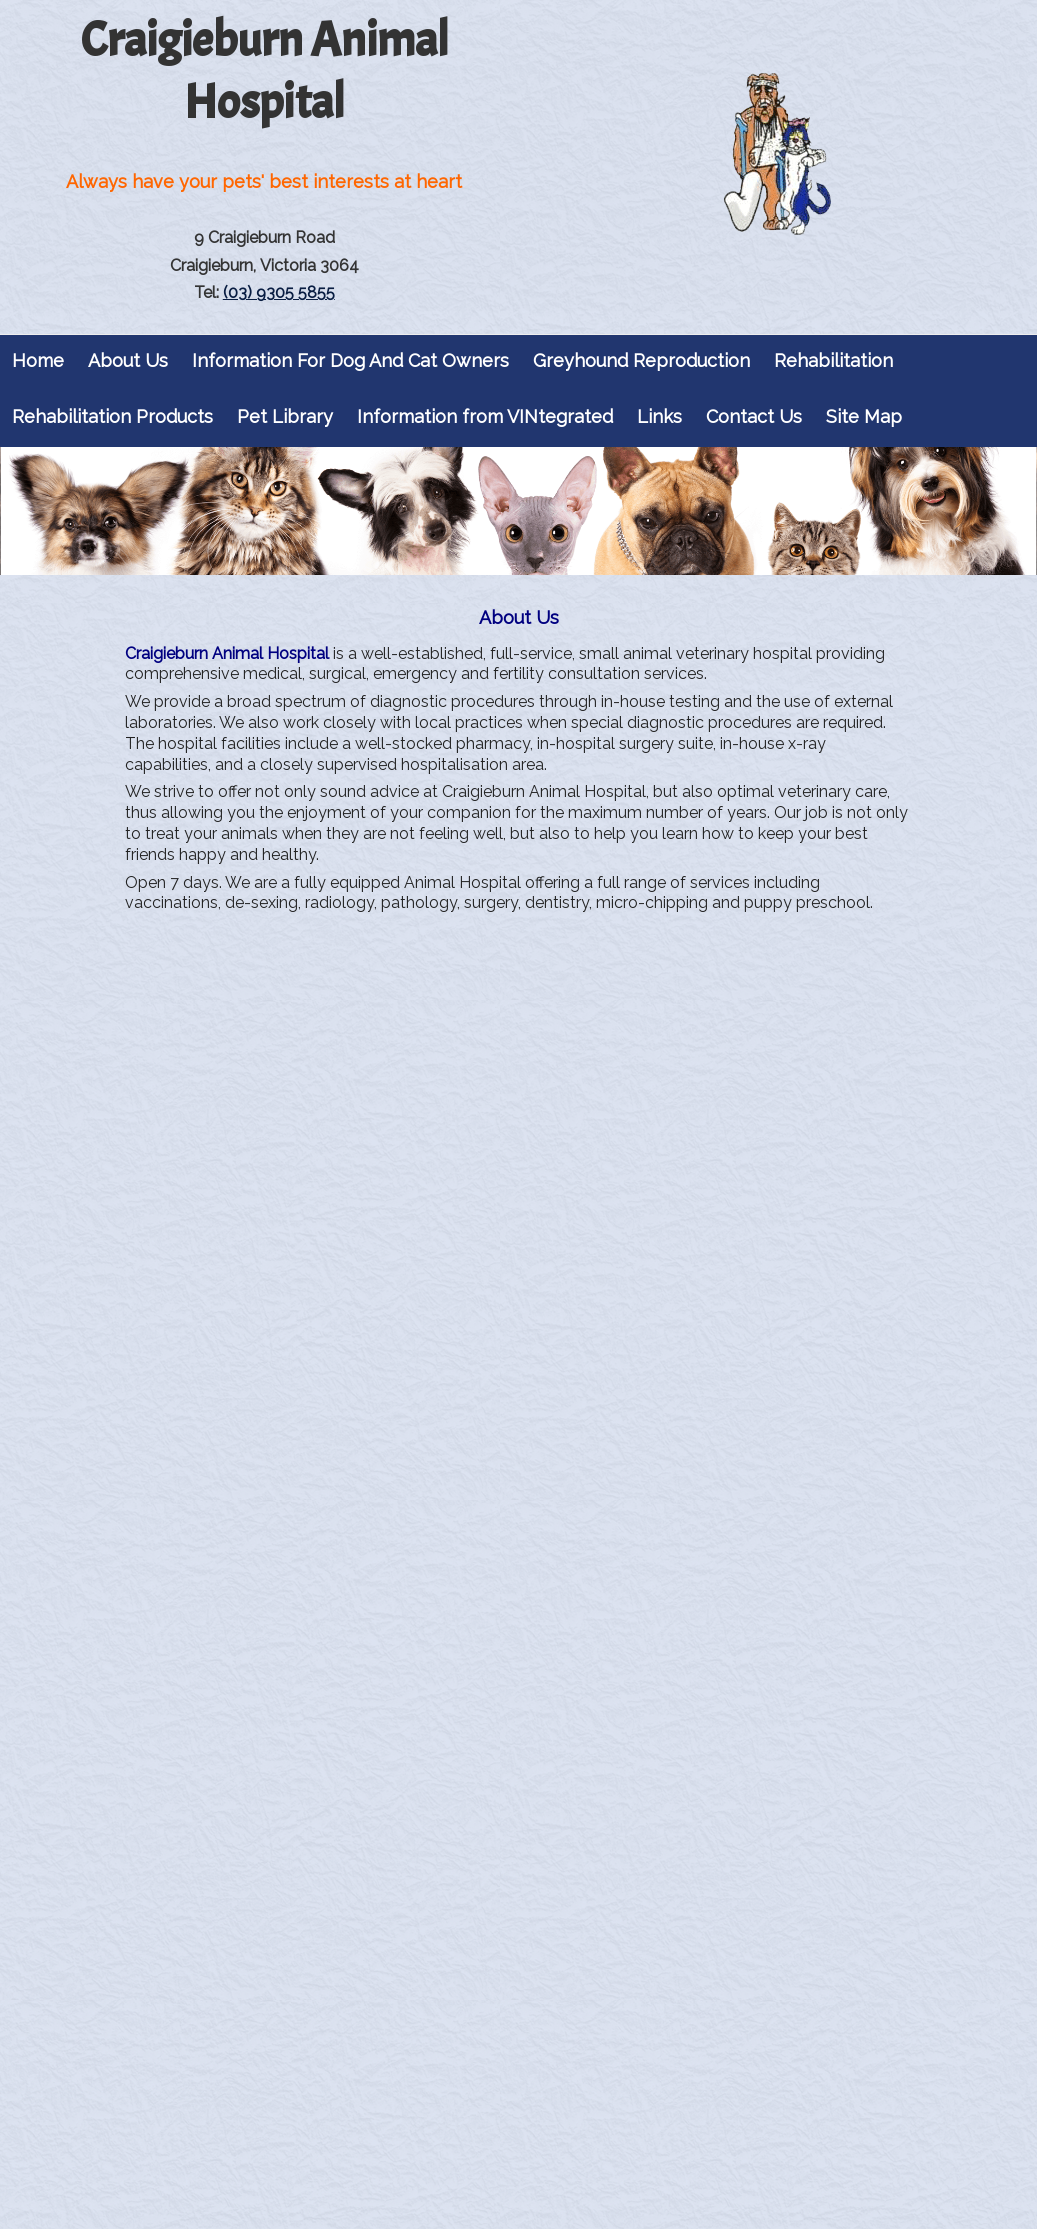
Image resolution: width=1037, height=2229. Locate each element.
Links (659, 416)
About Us (128, 360)
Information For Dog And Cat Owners (350, 360)
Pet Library (285, 416)
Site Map (864, 416)
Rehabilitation (833, 360)
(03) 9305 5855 (279, 292)
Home (38, 360)
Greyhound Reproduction (641, 360)
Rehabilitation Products (112, 416)
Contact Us (754, 416)
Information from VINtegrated (485, 416)
